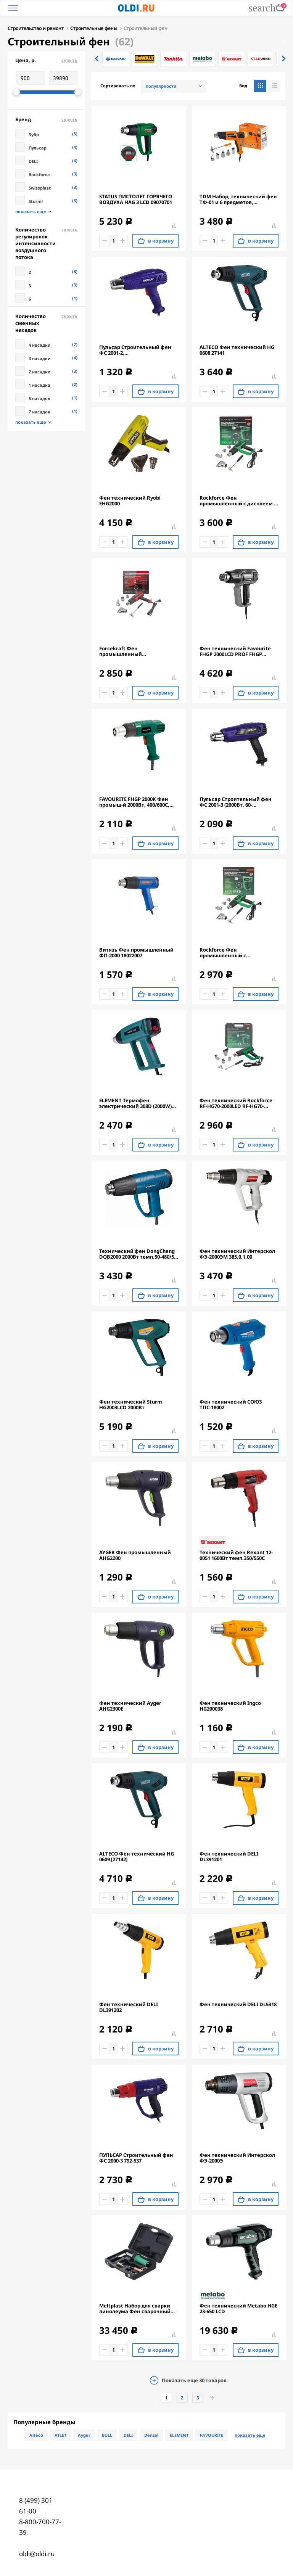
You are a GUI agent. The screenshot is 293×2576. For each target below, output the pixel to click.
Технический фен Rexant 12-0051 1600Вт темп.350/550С (236, 1554)
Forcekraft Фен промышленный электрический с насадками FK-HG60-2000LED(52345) (136, 650)
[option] (115, 58)
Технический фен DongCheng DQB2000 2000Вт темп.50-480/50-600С (138, 1253)
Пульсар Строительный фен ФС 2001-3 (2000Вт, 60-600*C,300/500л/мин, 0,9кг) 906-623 (238, 801)
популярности (161, 85)
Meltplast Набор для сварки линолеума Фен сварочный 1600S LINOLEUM (135, 2308)
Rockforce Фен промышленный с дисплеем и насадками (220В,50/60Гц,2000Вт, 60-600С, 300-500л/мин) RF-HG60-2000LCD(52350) (238, 500)
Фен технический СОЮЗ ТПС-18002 (231, 1404)
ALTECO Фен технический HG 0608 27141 (237, 349)
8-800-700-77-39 (40, 2526)
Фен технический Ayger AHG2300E (130, 1705)
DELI (33, 160)
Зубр (34, 134)
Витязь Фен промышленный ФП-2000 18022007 (136, 952)
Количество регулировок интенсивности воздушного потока (46, 242)
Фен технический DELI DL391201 (229, 1856)
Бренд (46, 118)
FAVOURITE (211, 2434)
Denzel (151, 2434)
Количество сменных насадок (46, 322)
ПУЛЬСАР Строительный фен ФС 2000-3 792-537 (136, 2157)
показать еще (30, 211)
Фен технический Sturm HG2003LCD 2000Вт (130, 1404)
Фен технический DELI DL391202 (128, 2006)
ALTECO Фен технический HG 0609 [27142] (136, 1856)
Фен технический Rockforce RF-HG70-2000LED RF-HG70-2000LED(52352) (236, 1102)
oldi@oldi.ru (37, 2553)
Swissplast (40, 187)
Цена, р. (46, 59)
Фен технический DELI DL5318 (238, 2004)
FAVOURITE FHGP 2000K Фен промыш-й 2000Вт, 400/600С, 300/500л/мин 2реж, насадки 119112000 (135, 801)
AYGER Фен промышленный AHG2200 (135, 1554)
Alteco (36, 2434)
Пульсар (38, 147)
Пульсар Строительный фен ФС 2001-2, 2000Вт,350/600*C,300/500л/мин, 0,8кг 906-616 (138, 349)
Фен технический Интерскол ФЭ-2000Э (237, 2157)
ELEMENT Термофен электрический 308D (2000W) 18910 (135, 1102)
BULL (107, 2434)
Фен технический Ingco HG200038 (230, 1705)
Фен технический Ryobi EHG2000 (130, 500)
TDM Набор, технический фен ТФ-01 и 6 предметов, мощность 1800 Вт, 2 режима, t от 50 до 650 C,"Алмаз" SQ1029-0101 (239, 198)
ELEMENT (179, 2434)
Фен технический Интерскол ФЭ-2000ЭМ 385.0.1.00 (237, 1253)
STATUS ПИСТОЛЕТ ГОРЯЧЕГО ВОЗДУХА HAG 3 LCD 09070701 (135, 198)
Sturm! (36, 200)
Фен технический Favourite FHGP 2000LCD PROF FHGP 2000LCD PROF (235, 650)
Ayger (84, 2434)
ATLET (60, 2434)
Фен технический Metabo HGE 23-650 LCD (238, 2308)
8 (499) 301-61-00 (37, 2505)
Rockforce (39, 174)
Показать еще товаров (194, 2379)
